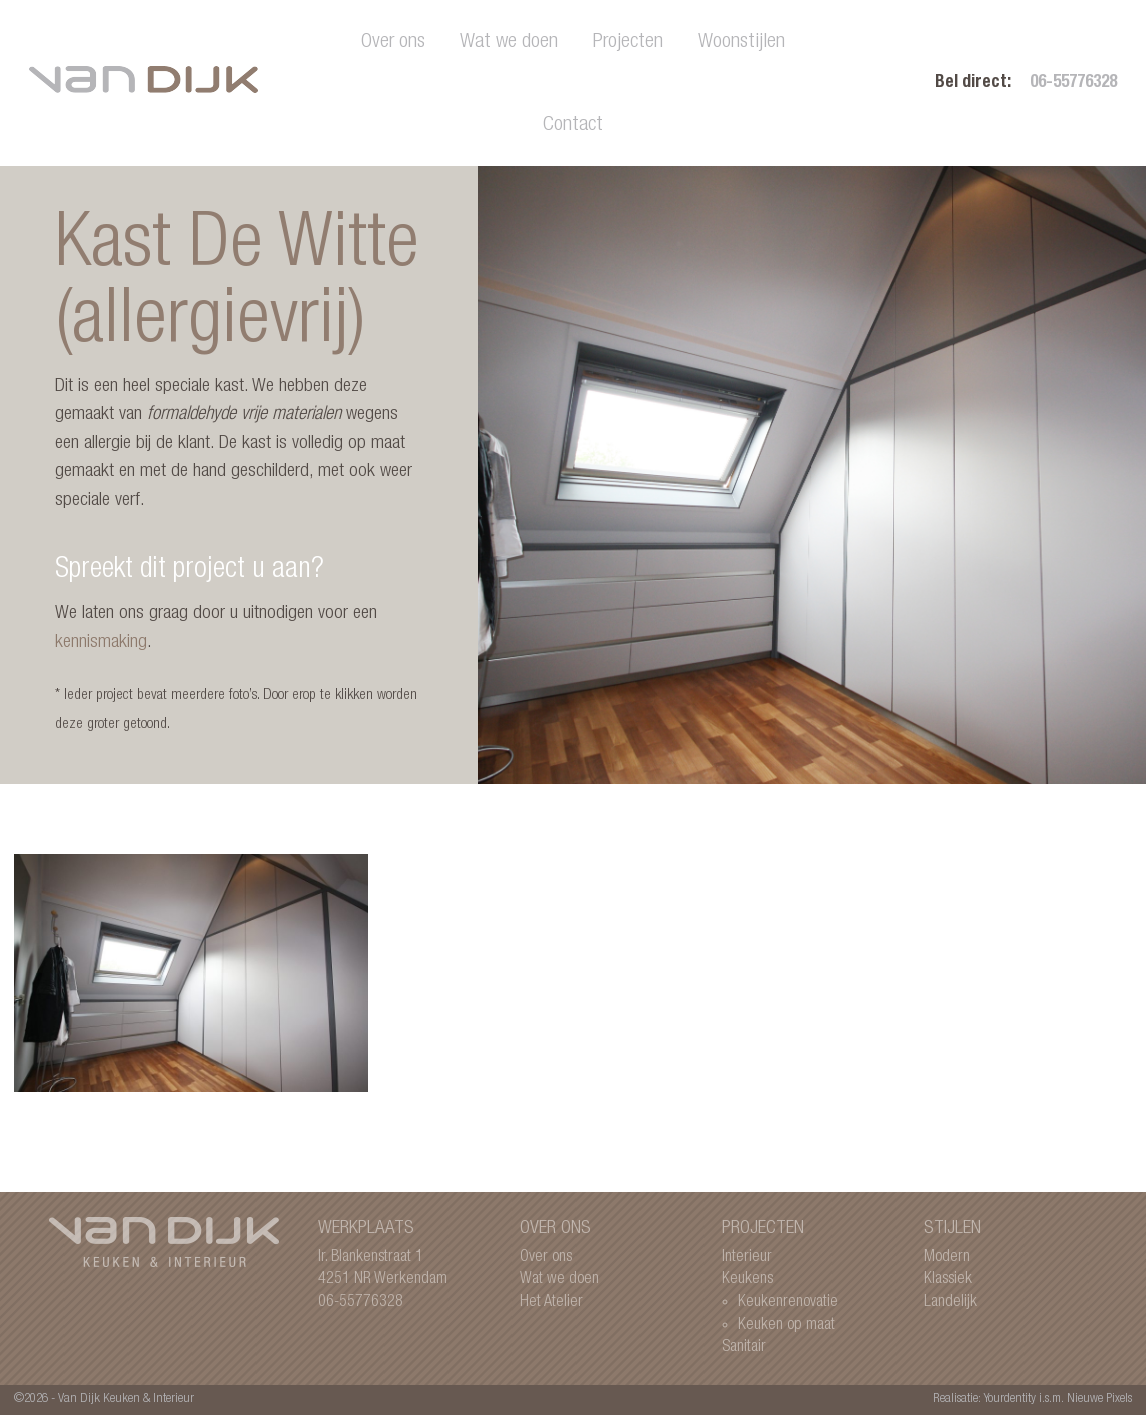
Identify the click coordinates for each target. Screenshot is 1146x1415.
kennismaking (101, 642)
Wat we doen (509, 42)
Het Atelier (551, 1302)
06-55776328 (1073, 83)
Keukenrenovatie (788, 1302)
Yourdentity (1010, 1399)
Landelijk (950, 1302)
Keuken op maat (786, 1325)
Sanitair (744, 1347)
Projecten (628, 42)
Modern (947, 1257)
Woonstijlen (741, 42)
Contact (573, 125)
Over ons (393, 42)
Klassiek (948, 1279)
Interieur (747, 1257)
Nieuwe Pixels (1099, 1399)
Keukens (747, 1279)
